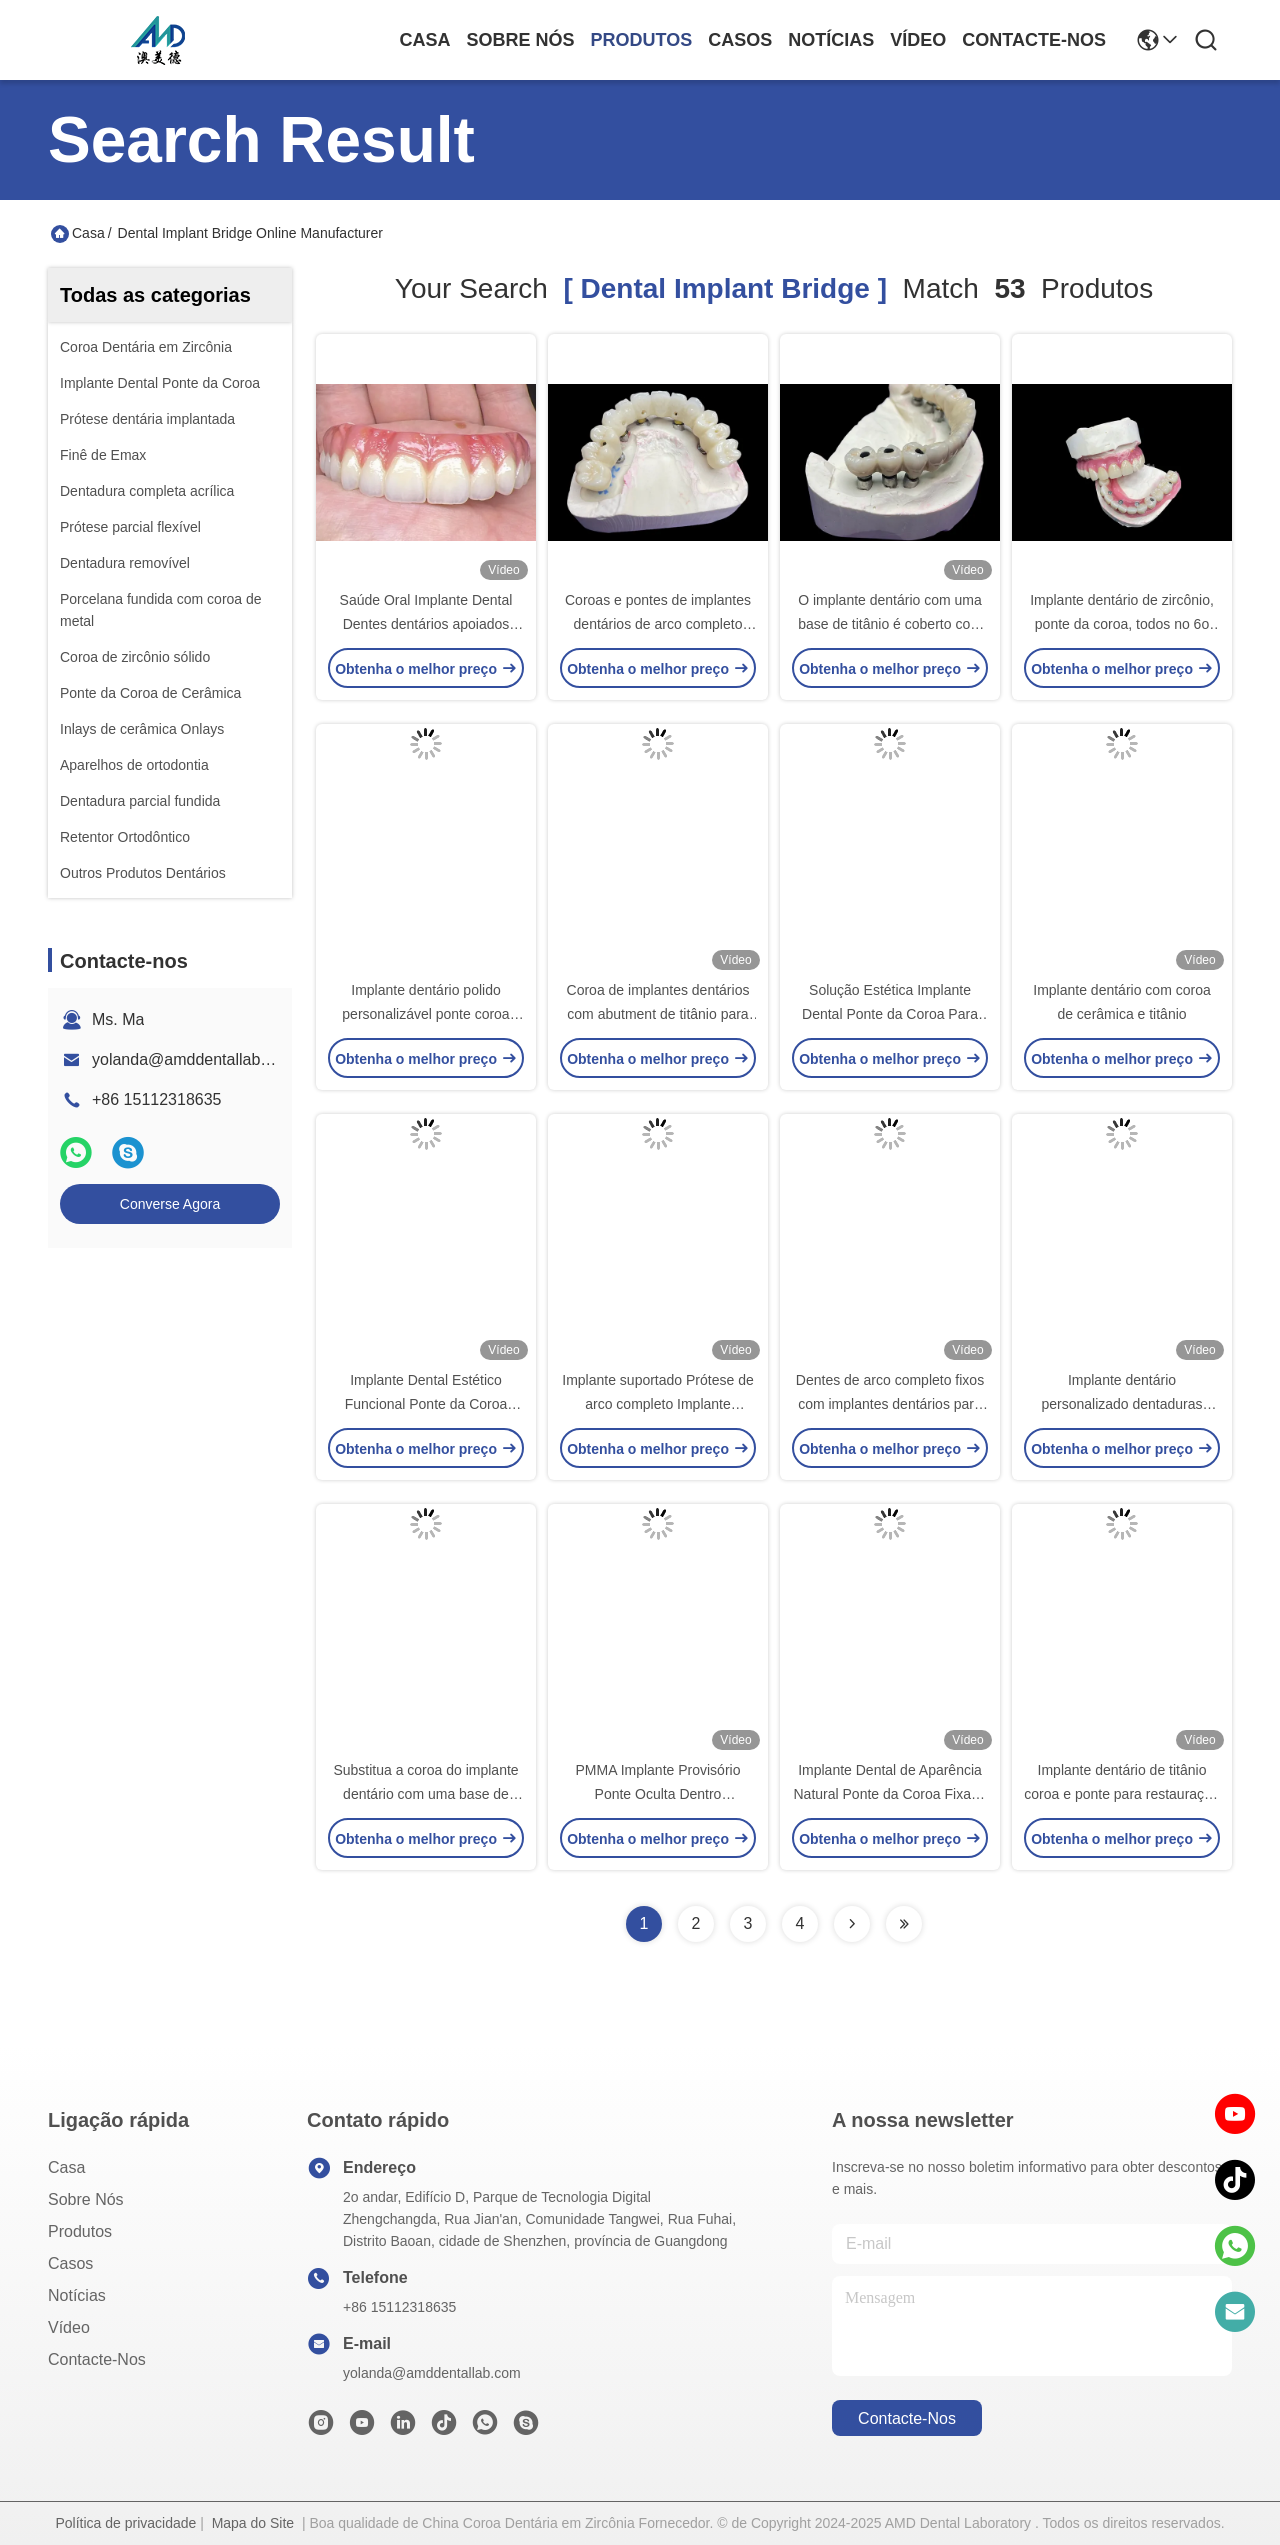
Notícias (831, 40)
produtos (642, 40)
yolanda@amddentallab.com (193, 1059)
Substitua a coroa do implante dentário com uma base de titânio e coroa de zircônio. (425, 1794)
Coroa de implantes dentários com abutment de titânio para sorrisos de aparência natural (658, 1014)
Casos (740, 40)
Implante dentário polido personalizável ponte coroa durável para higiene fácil (425, 1014)
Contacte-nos (1034, 40)
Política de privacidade (125, 2523)
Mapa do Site (253, 2523)
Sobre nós (521, 40)
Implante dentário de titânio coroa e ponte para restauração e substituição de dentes (1121, 1794)
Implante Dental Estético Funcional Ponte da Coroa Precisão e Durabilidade (426, 1404)
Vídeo (918, 40)
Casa (425, 40)
